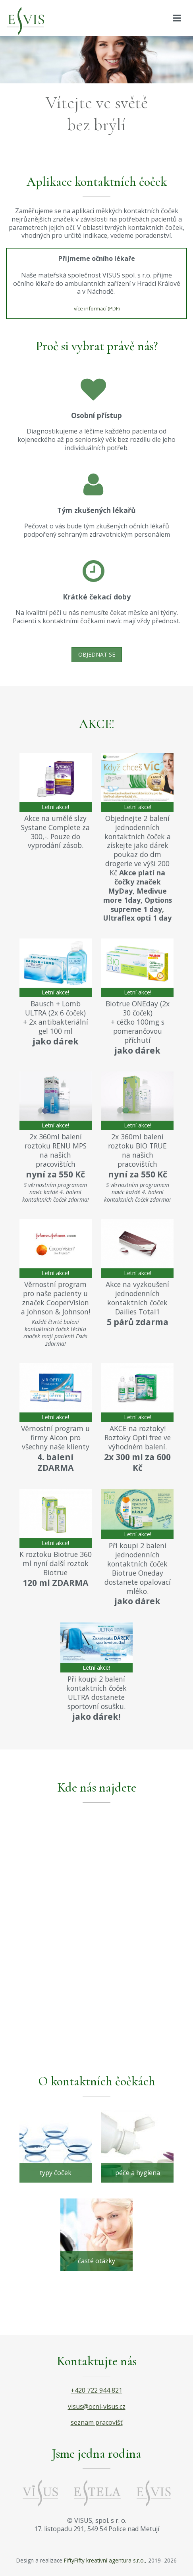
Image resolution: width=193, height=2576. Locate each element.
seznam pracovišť (97, 2422)
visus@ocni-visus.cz (96, 2406)
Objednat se (96, 654)
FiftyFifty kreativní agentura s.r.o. (104, 2560)
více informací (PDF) (97, 308)
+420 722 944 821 (96, 2390)
